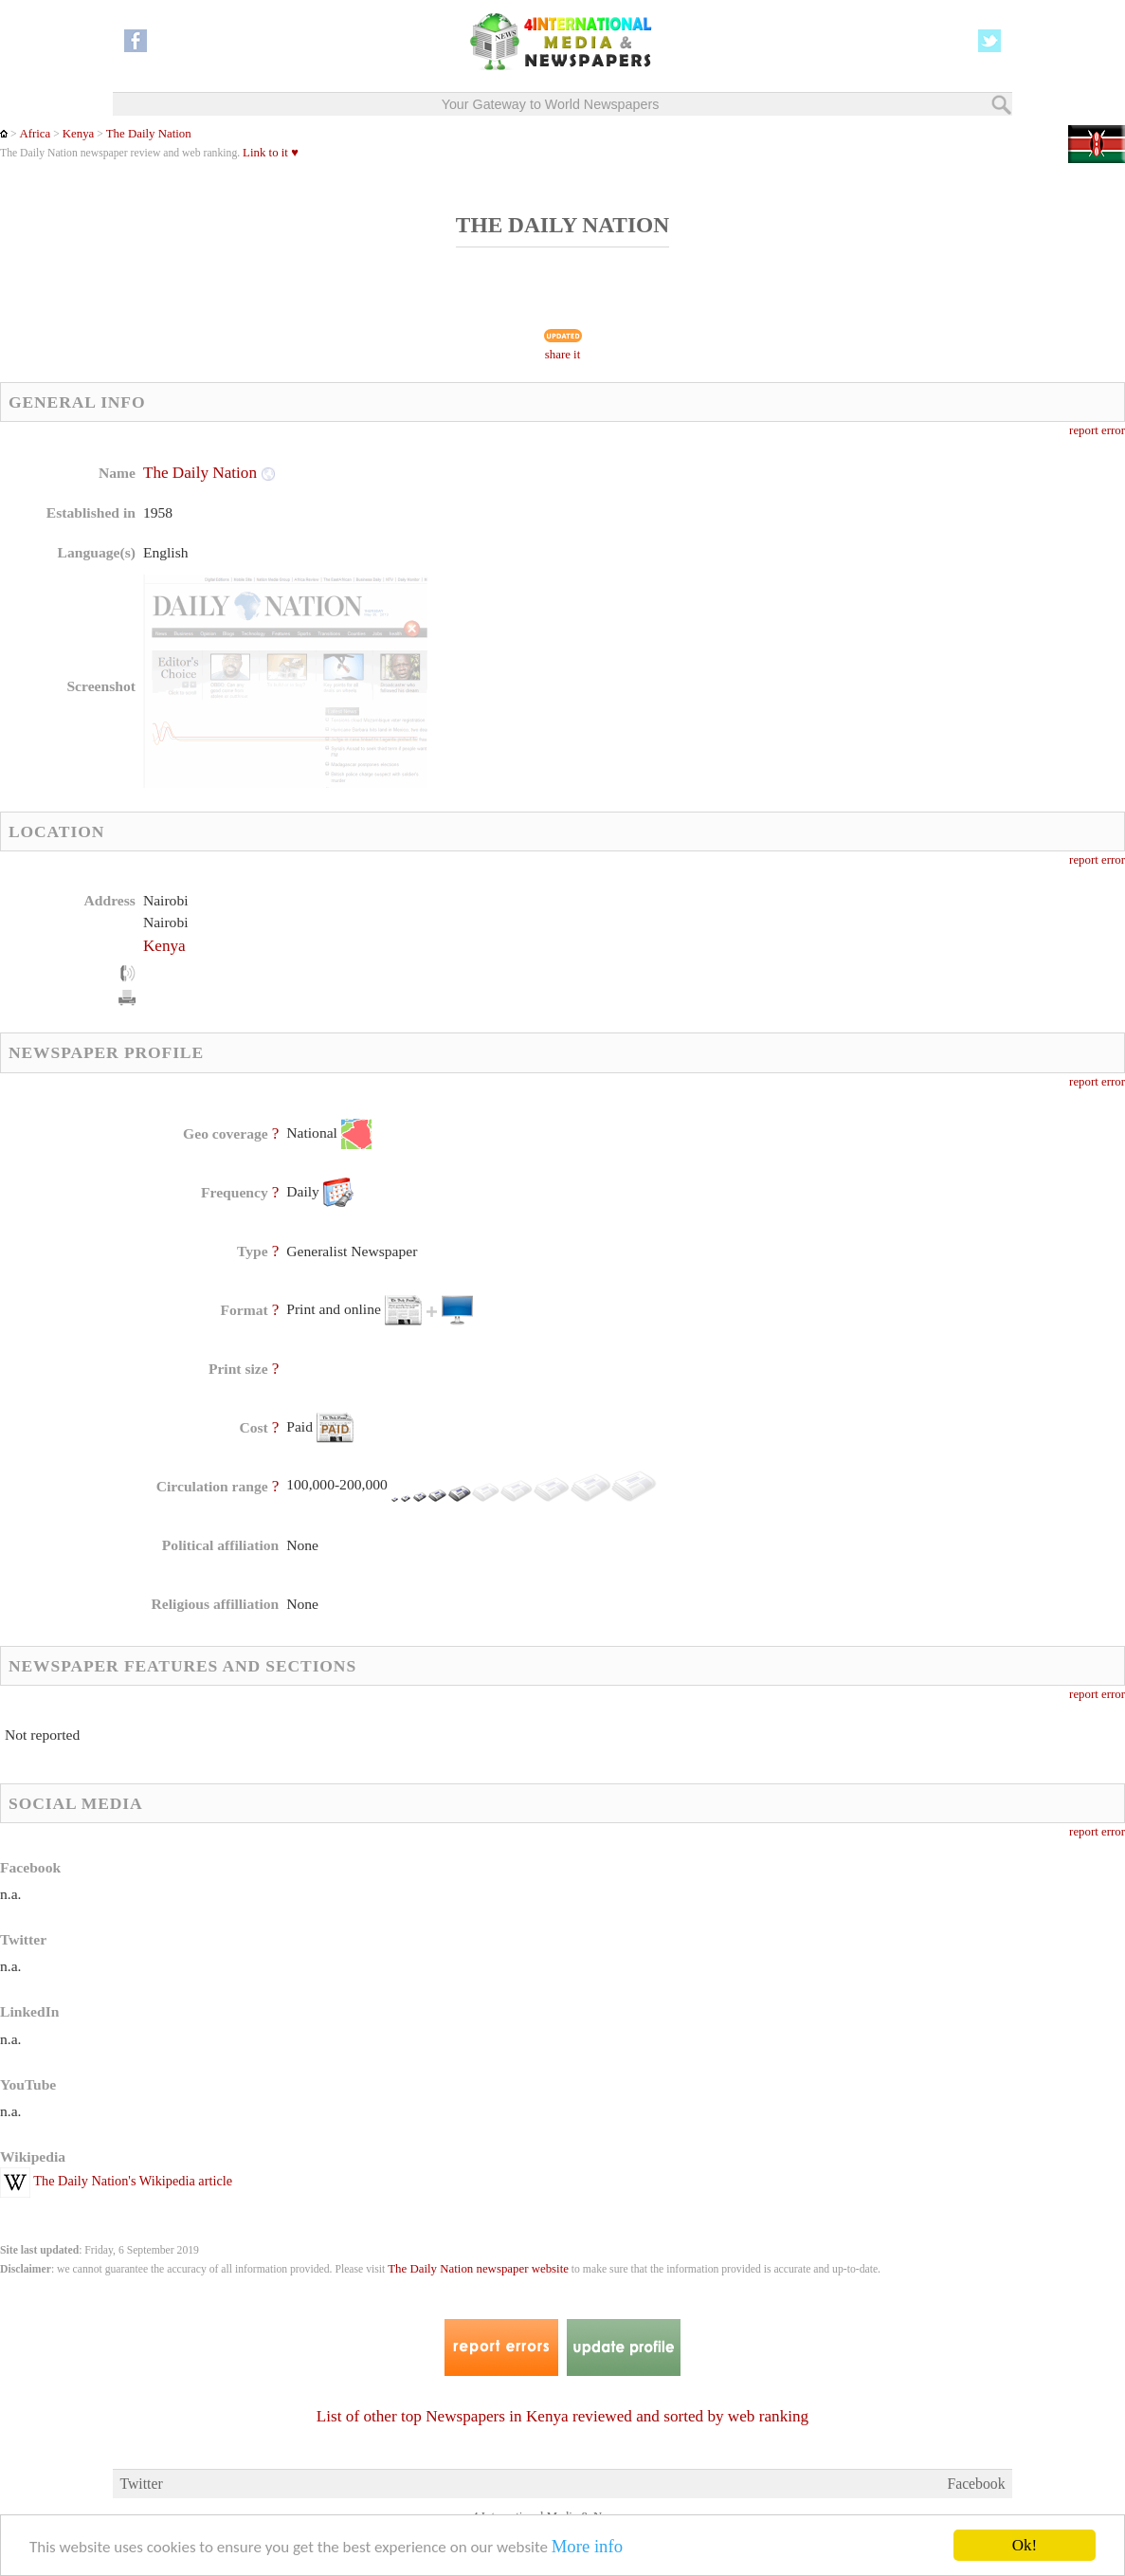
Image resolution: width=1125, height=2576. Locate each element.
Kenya (79, 133)
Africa (34, 133)
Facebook (976, 2484)
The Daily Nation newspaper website (478, 2268)
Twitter (140, 2484)
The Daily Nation (148, 133)
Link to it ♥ (271, 152)
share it (563, 354)
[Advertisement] (713, 583)
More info (587, 2549)
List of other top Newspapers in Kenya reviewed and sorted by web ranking (562, 2416)
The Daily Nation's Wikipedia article (116, 2180)
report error (1097, 430)
